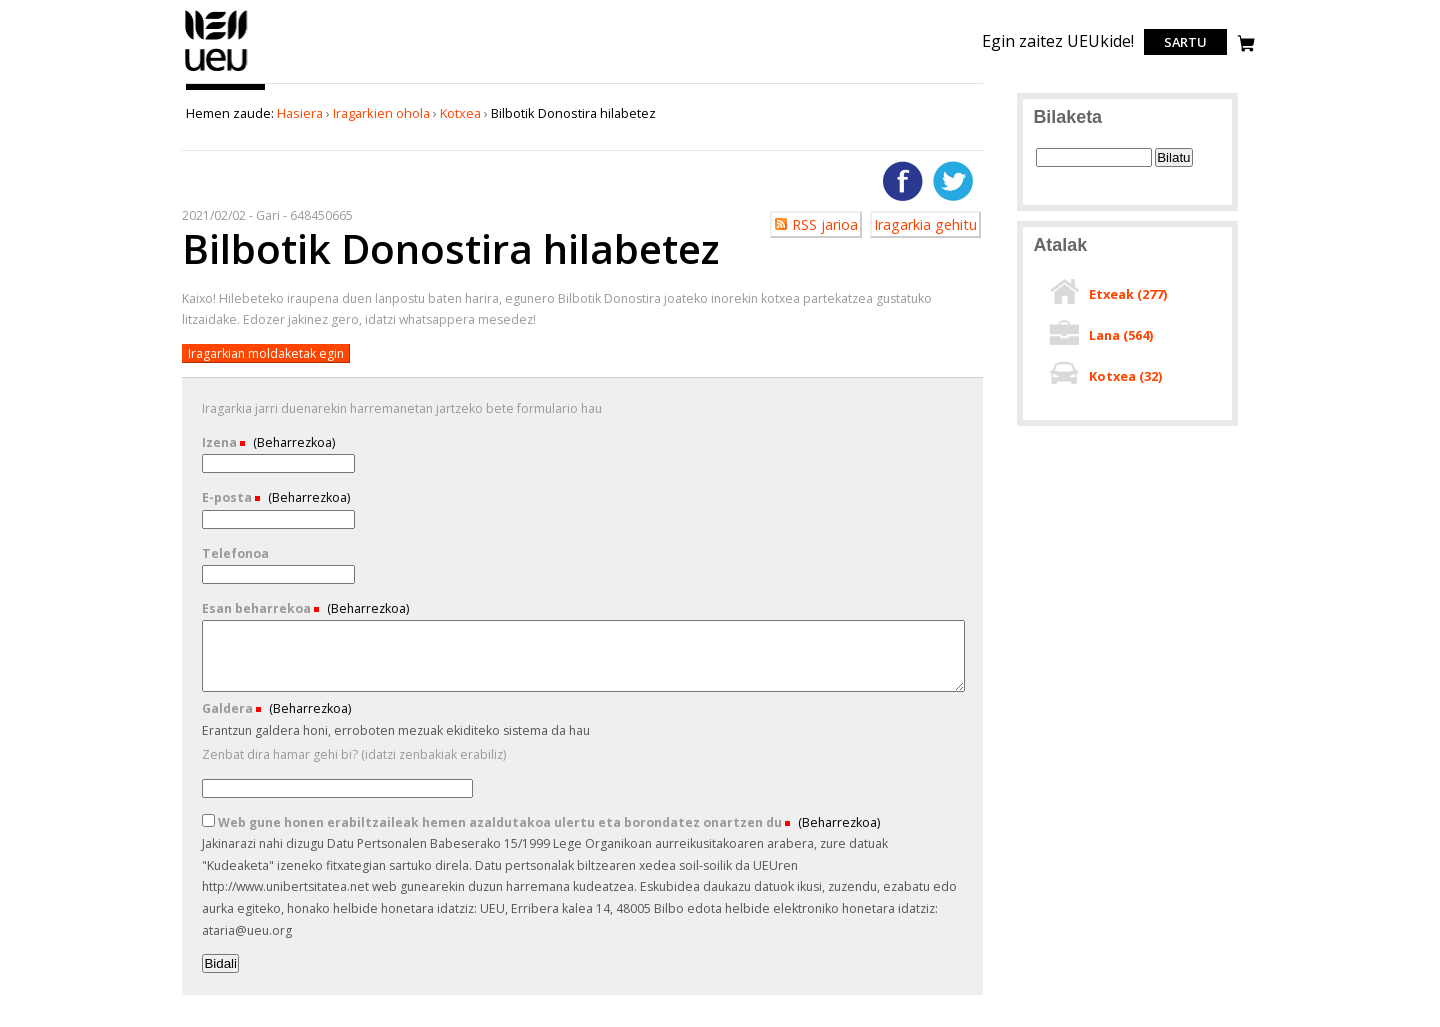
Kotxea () (1125, 376)
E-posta (228, 497)
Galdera (229, 708)
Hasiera (300, 113)
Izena (221, 442)
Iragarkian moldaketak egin (266, 353)
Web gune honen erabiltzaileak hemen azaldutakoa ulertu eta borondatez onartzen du (493, 822)
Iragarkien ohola (381, 113)
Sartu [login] (1185, 42)
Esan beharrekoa (258, 608)
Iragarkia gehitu (925, 224)
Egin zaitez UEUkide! (1058, 41)
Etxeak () (1128, 294)
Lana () (1121, 335)
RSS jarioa (825, 224)
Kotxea (460, 113)
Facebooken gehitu (903, 181)
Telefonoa (235, 553)
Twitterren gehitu (953, 181)
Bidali (220, 963)
